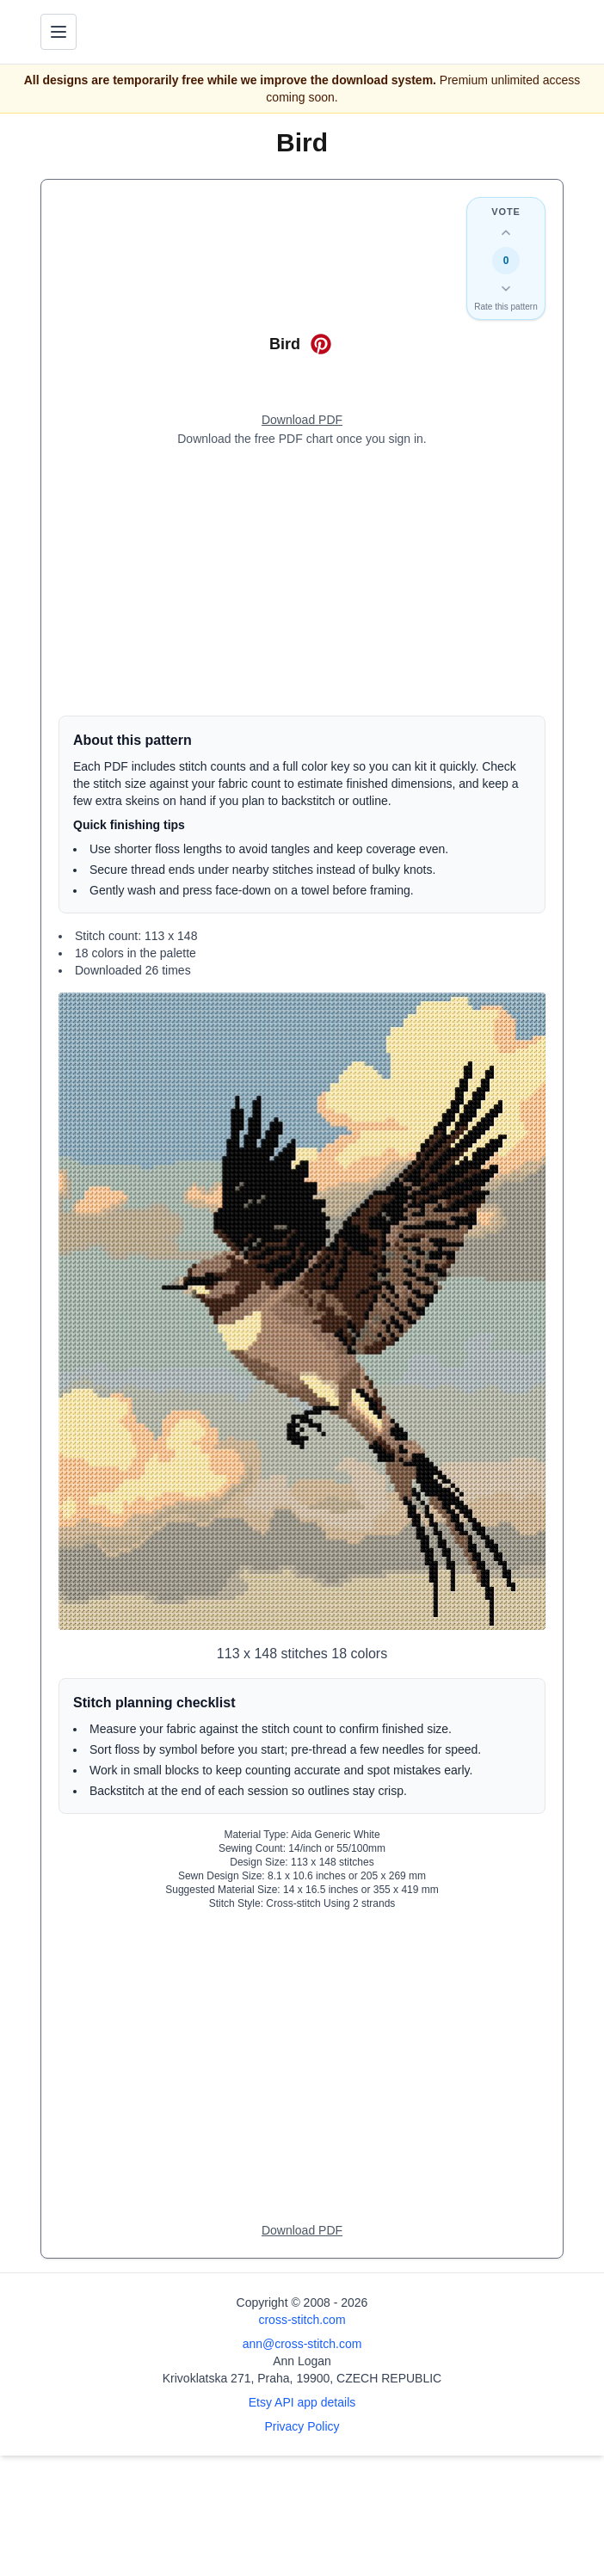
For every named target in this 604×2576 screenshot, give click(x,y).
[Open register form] (302, 420)
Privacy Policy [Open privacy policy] (301, 2426)
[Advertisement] (302, 581)
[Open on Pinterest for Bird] (321, 344)
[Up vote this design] (506, 233)
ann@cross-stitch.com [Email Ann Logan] (302, 2344)
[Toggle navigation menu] (58, 32)
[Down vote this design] (506, 288)
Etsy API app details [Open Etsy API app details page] (302, 2402)
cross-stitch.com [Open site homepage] (301, 2320)
